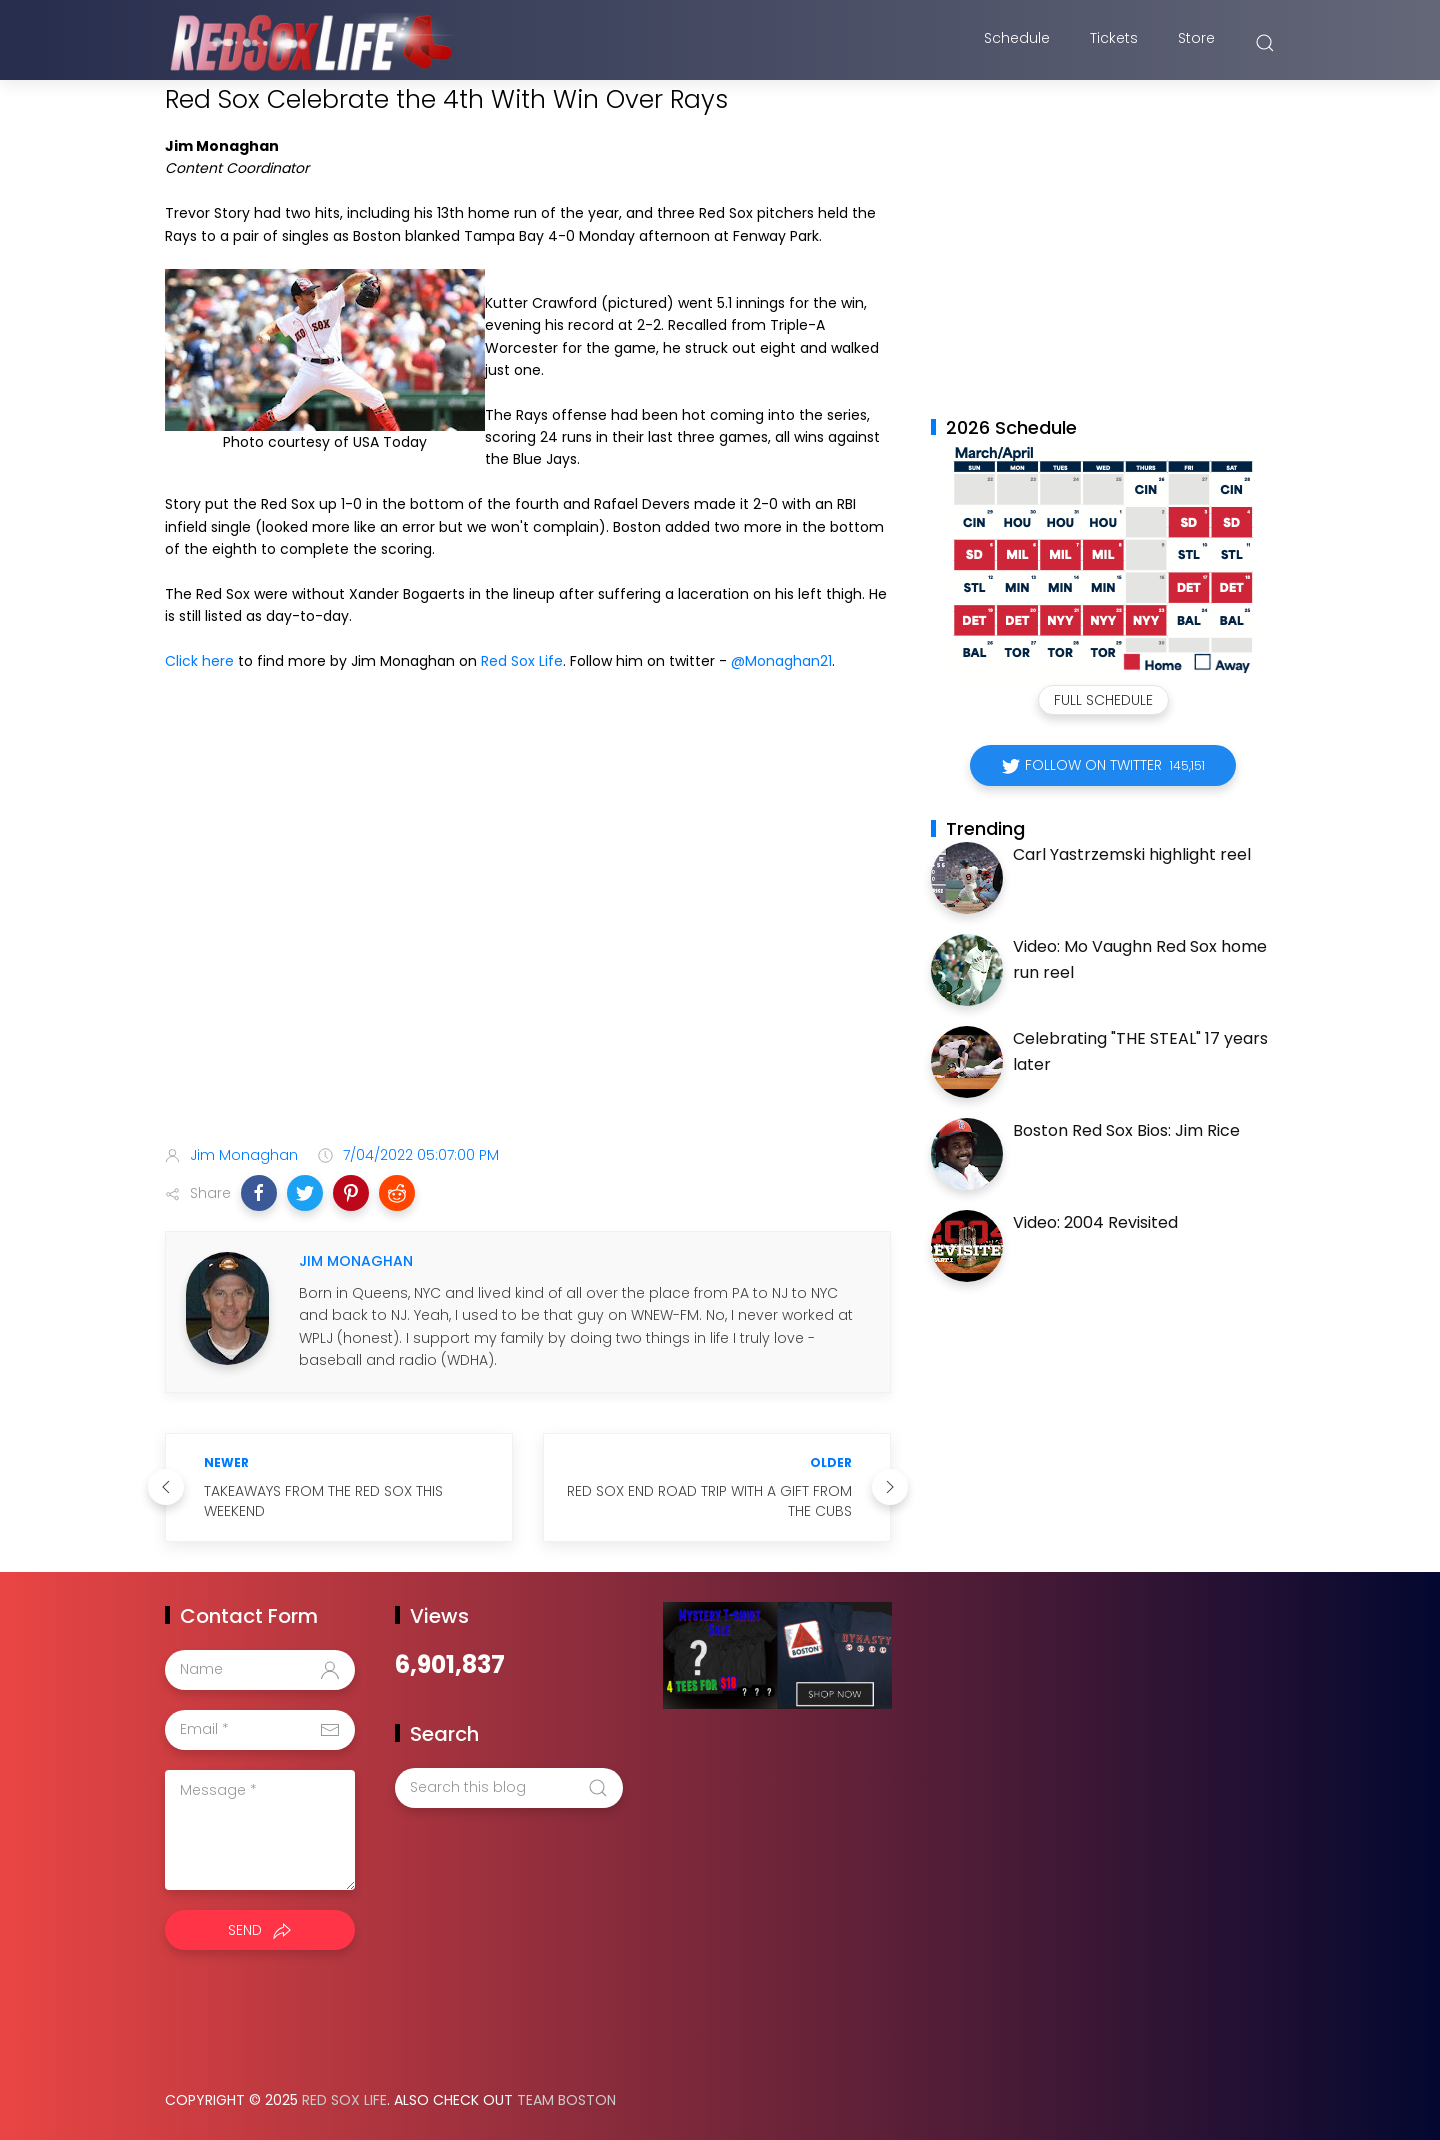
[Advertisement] (528, 972)
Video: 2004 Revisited (1095, 1222)
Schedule (1017, 43)
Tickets (1114, 43)
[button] (259, 1193)
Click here (199, 661)
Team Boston (566, 2100)
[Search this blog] (509, 1788)
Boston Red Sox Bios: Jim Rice (1126, 1130)
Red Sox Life (522, 661)
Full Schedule (1103, 700)
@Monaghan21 (781, 661)
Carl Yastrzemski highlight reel (1132, 854)
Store (1196, 43)
